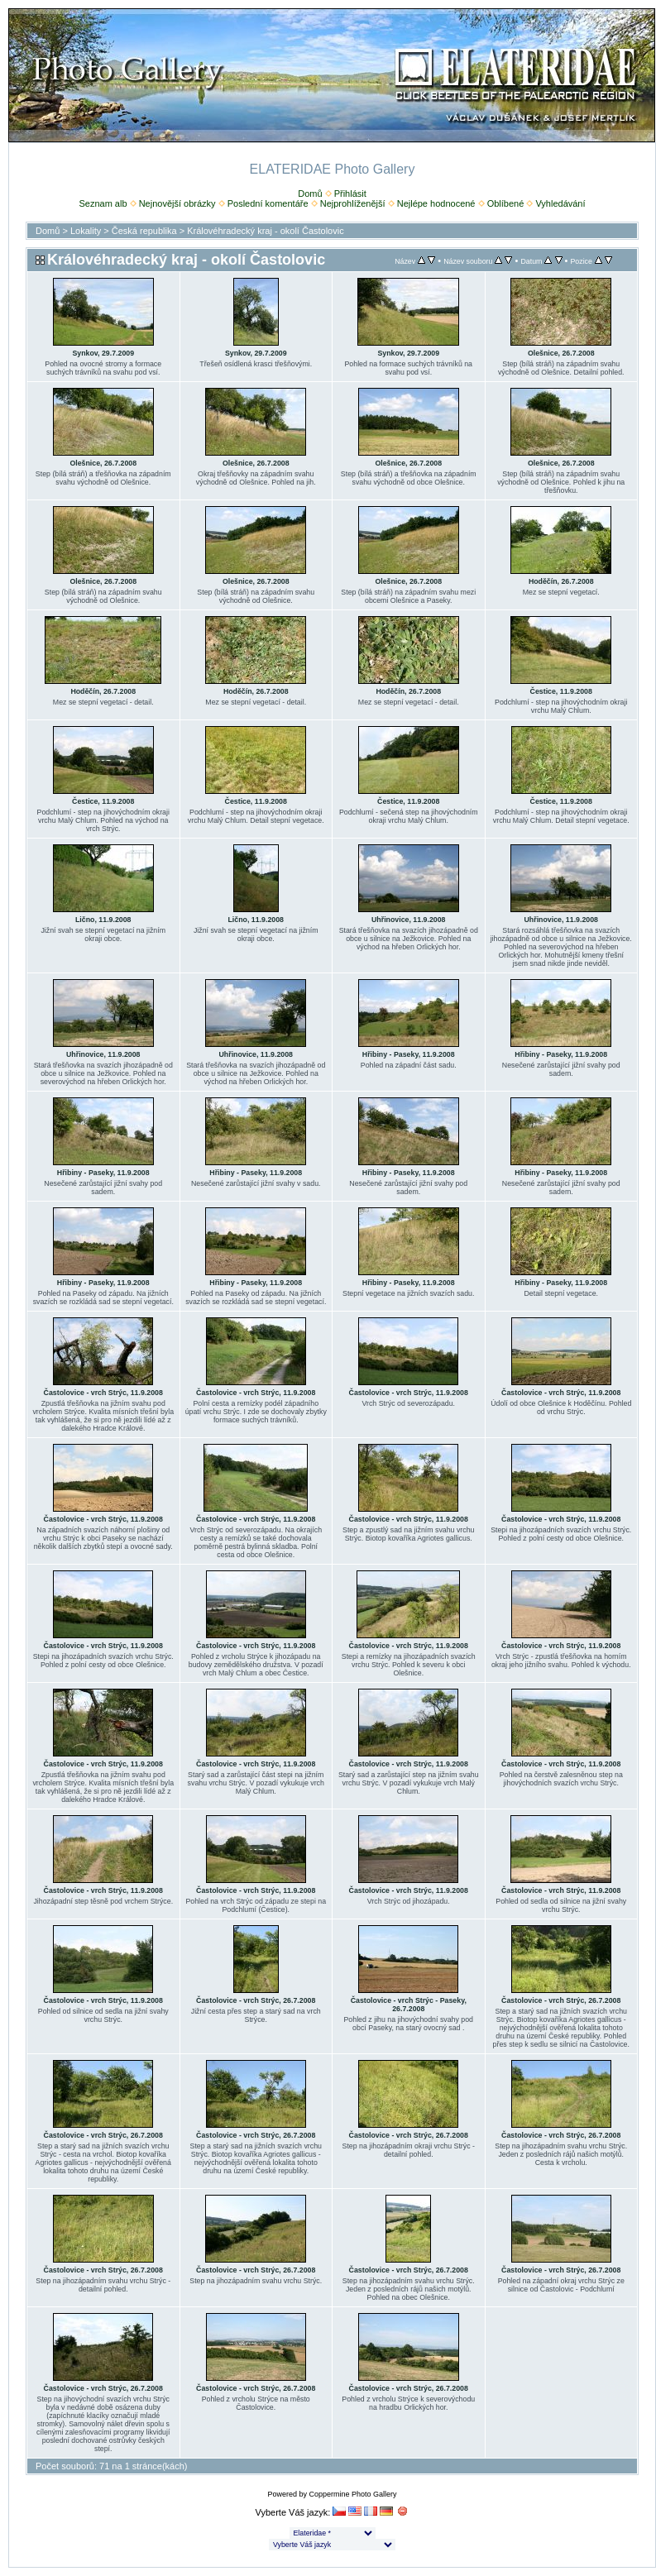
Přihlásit (350, 193)
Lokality (85, 231)
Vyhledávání (560, 203)
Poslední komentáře (268, 203)
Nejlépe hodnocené (436, 203)
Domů (310, 193)
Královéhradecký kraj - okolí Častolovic (265, 231)
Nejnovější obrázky (177, 203)
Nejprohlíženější (352, 203)
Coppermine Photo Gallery (352, 2494)
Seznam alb (103, 203)
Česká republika (144, 231)
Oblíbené (505, 203)
